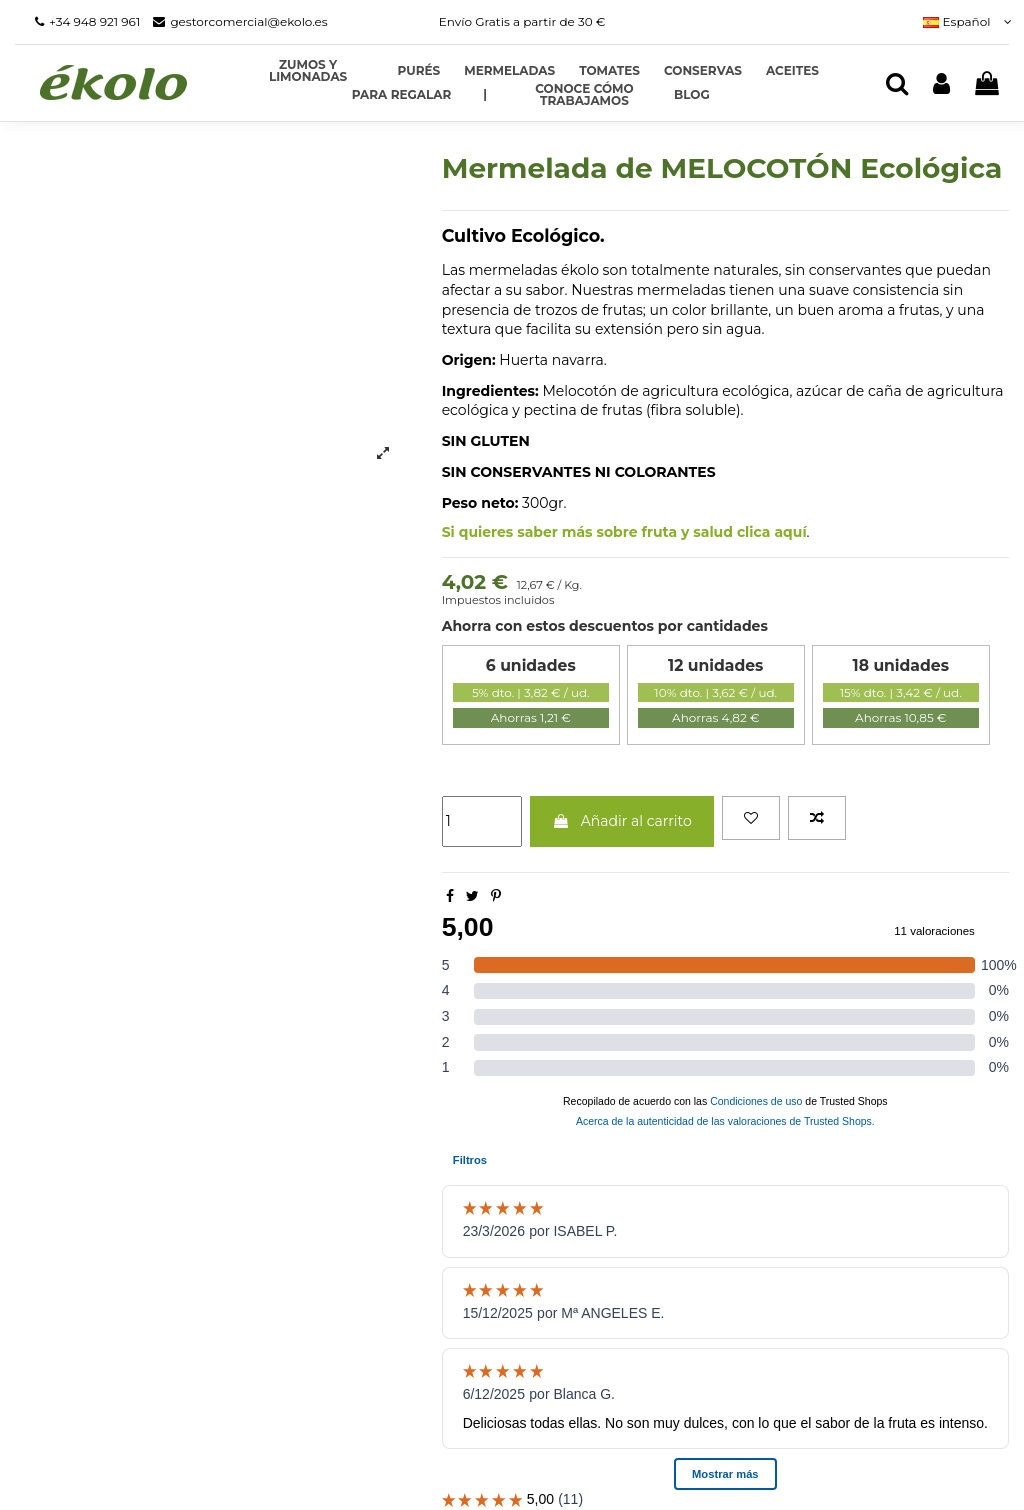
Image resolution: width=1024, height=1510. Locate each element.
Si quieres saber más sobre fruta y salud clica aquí (624, 532)
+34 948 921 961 (94, 21)
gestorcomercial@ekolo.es (248, 21)
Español (966, 21)
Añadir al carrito (622, 821)
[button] (485, 95)
